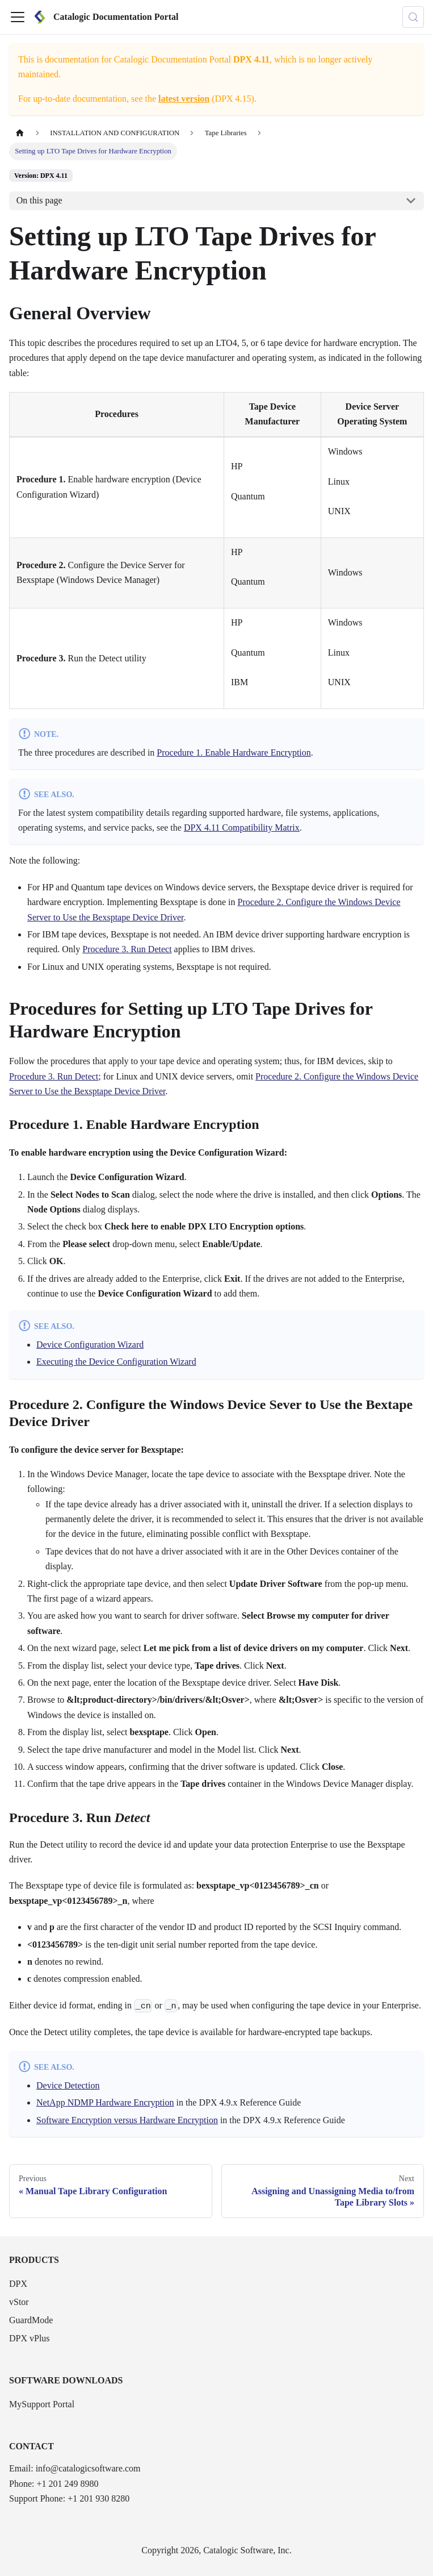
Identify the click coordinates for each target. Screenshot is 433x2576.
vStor (19, 2302)
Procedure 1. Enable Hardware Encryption (233, 752)
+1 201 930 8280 (98, 2498)
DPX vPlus (29, 2338)
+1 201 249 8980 (67, 2484)
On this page (39, 200)
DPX (18, 2284)
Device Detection (68, 2085)
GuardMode (31, 2320)
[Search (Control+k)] (413, 17)
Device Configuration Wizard (90, 1344)
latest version (183, 98)
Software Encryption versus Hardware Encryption (127, 2120)
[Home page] (20, 133)
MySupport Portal (41, 2404)
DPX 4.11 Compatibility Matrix (242, 827)
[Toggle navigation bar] (17, 17)
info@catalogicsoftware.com (88, 2468)
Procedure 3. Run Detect (126, 949)
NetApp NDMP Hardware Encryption (105, 2102)
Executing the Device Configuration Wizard (116, 1361)
